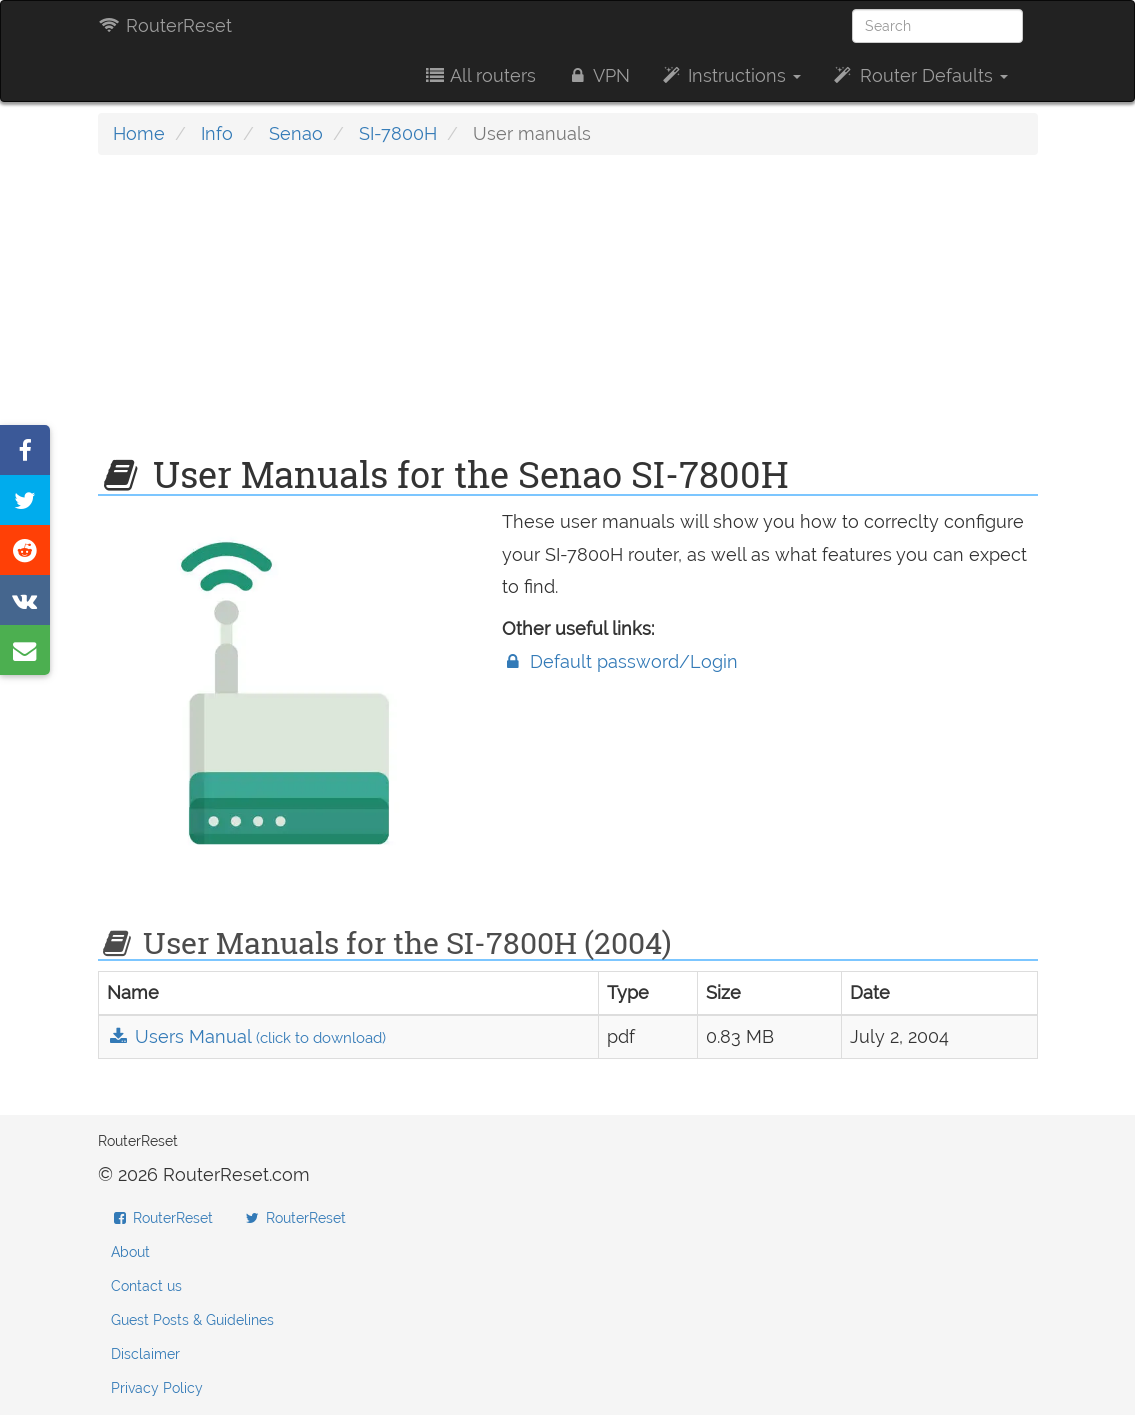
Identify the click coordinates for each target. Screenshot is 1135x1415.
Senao (296, 133)
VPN (598, 75)
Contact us (146, 1286)
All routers (479, 75)
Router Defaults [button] (919, 75)
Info (217, 133)
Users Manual (246, 1036)
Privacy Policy (157, 1388)
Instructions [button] (730, 75)
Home (139, 133)
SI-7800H (398, 133)
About (130, 1252)
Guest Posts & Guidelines (192, 1320)
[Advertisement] (568, 315)
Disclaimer (145, 1354)
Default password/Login (620, 661)
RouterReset (165, 25)
